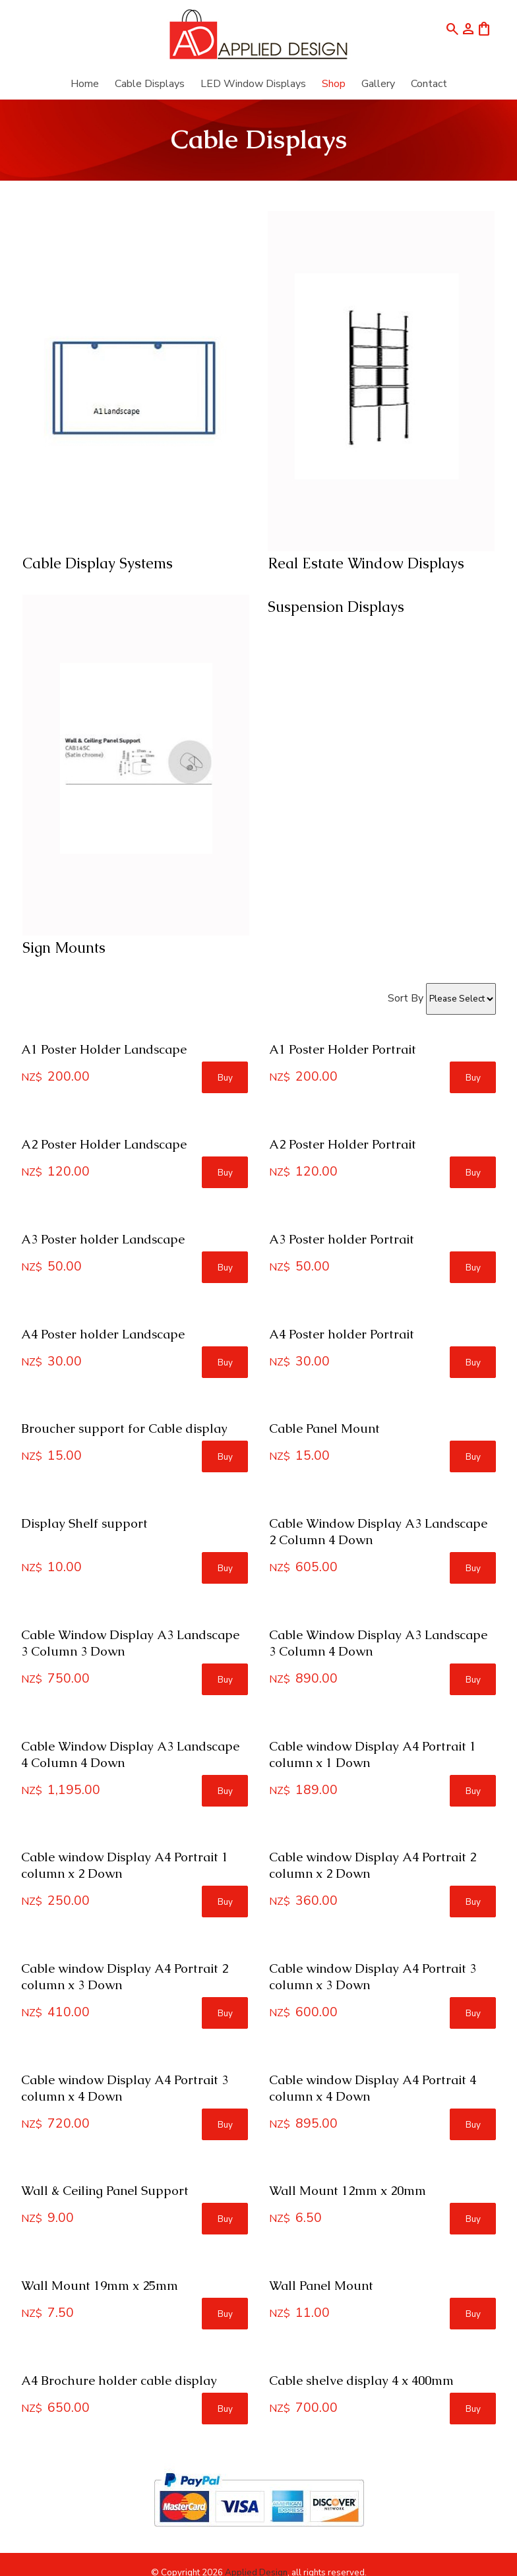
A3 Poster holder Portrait (341, 1239)
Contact (429, 83)
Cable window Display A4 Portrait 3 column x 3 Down (372, 1976)
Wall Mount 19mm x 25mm (99, 2285)
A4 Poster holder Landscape (103, 1334)
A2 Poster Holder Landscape (104, 1144)
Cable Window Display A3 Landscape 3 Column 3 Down (130, 1643)
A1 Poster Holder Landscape (104, 1049)
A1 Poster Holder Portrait (342, 1049)
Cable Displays (150, 83)
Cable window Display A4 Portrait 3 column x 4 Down (124, 2088)
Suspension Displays (336, 606)
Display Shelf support (84, 1523)
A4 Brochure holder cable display (119, 2380)
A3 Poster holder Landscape (103, 1239)
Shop (334, 83)
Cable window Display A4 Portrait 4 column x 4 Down (372, 2088)
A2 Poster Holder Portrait (342, 1144)
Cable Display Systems (97, 563)
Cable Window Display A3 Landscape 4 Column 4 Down (130, 1754)
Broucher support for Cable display (124, 1428)
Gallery (378, 83)
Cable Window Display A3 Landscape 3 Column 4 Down (378, 1643)
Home (85, 83)
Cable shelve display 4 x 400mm (361, 2380)
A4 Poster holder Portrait (341, 1334)
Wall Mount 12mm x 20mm (347, 2190)
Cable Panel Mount (324, 1428)
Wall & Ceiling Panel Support (105, 2190)
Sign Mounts (64, 947)
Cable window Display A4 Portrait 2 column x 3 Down (124, 1976)
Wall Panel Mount (321, 2285)
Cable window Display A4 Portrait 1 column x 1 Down (372, 1754)
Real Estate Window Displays (366, 563)
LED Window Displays (253, 83)
